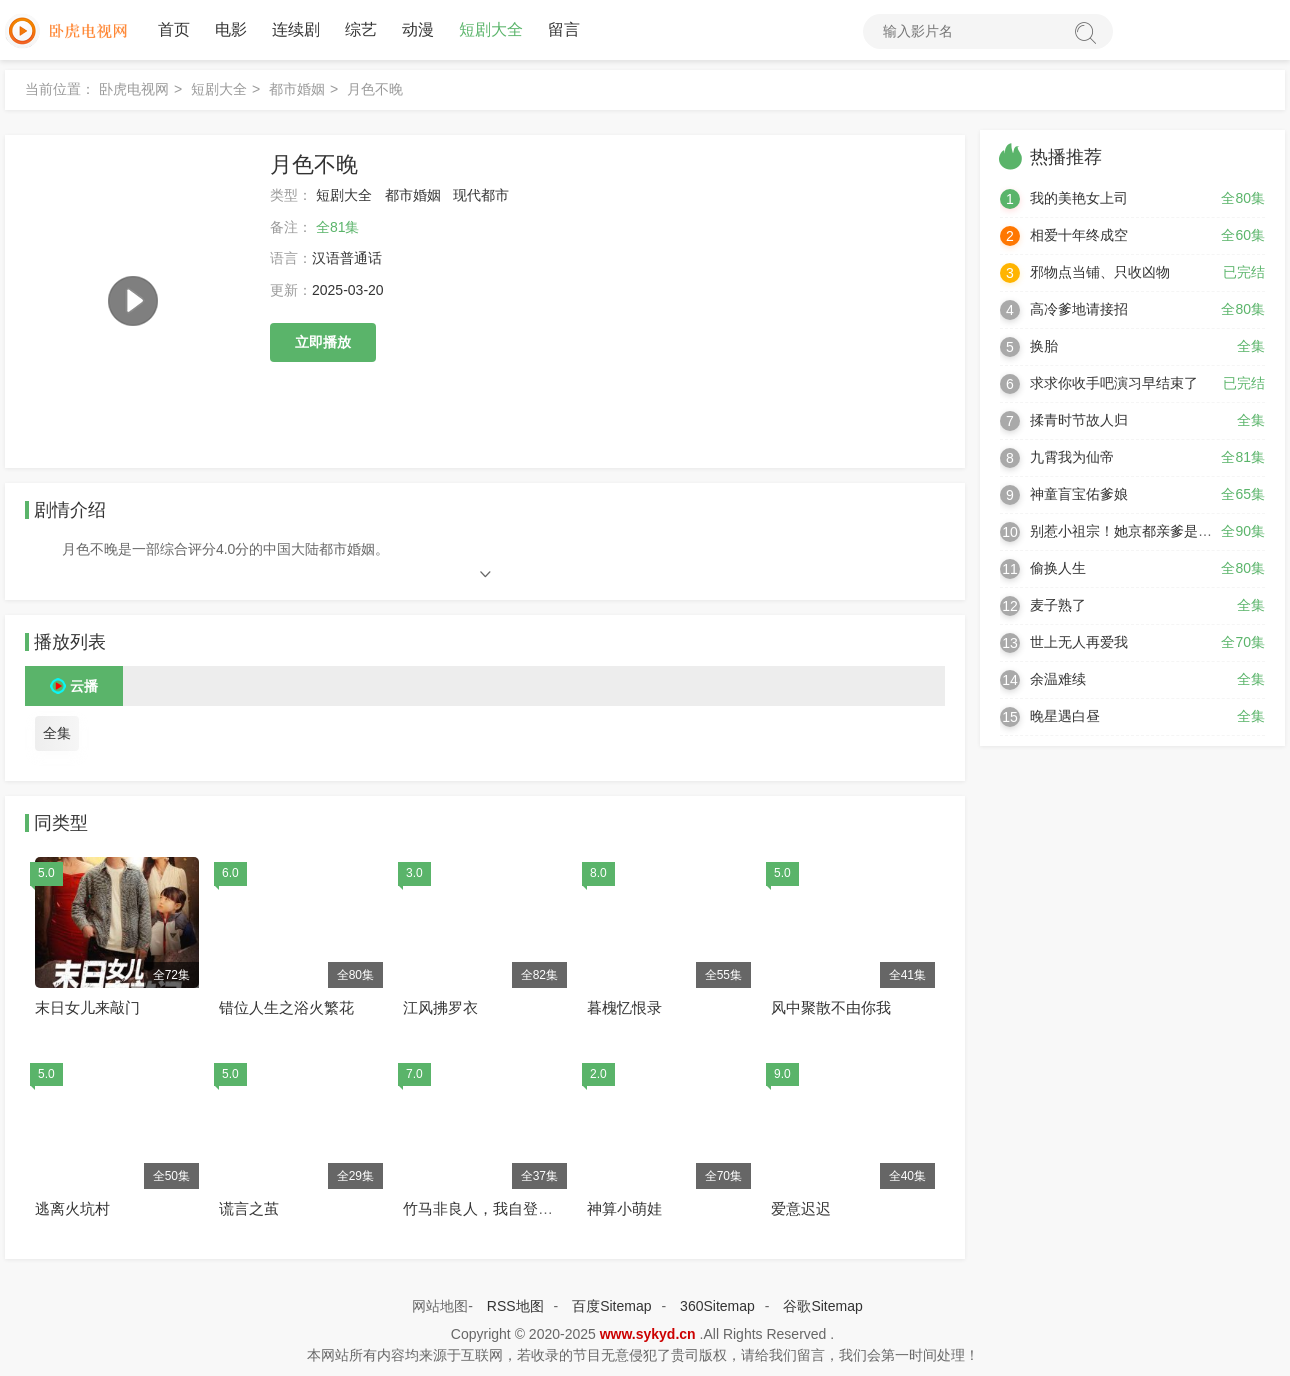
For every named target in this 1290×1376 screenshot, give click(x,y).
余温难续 (1058, 679)
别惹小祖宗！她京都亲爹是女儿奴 (1135, 531)
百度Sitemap (611, 1306)
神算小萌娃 (624, 1208)
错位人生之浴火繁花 (286, 1007)
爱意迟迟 (801, 1208)
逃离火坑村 (72, 1208)
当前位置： (60, 89)
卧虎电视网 (134, 89)
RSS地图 (515, 1306)
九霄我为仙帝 (1072, 457)
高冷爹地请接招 (1079, 309)
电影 (231, 29)
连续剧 (296, 29)
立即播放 (323, 342)
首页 (174, 29)
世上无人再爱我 (1079, 642)
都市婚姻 (297, 89)
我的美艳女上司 (1079, 198)
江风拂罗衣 (440, 1007)
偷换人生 (1058, 568)
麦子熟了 (1058, 605)
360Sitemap (717, 1306)
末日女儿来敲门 (87, 1007)
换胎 (1044, 346)
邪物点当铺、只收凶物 (1100, 272)
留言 (564, 29)
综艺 (361, 29)
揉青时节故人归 (1079, 420)
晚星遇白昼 (1065, 716)
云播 (84, 686)
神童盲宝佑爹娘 (1079, 494)
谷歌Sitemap (822, 1306)
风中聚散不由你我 (831, 1007)
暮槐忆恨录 (624, 1007)
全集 (57, 733)
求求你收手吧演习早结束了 (1114, 383)
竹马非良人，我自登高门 (485, 1208)
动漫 (418, 29)
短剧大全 (491, 29)
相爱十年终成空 (1079, 235)
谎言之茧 (249, 1208)
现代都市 (481, 195)
